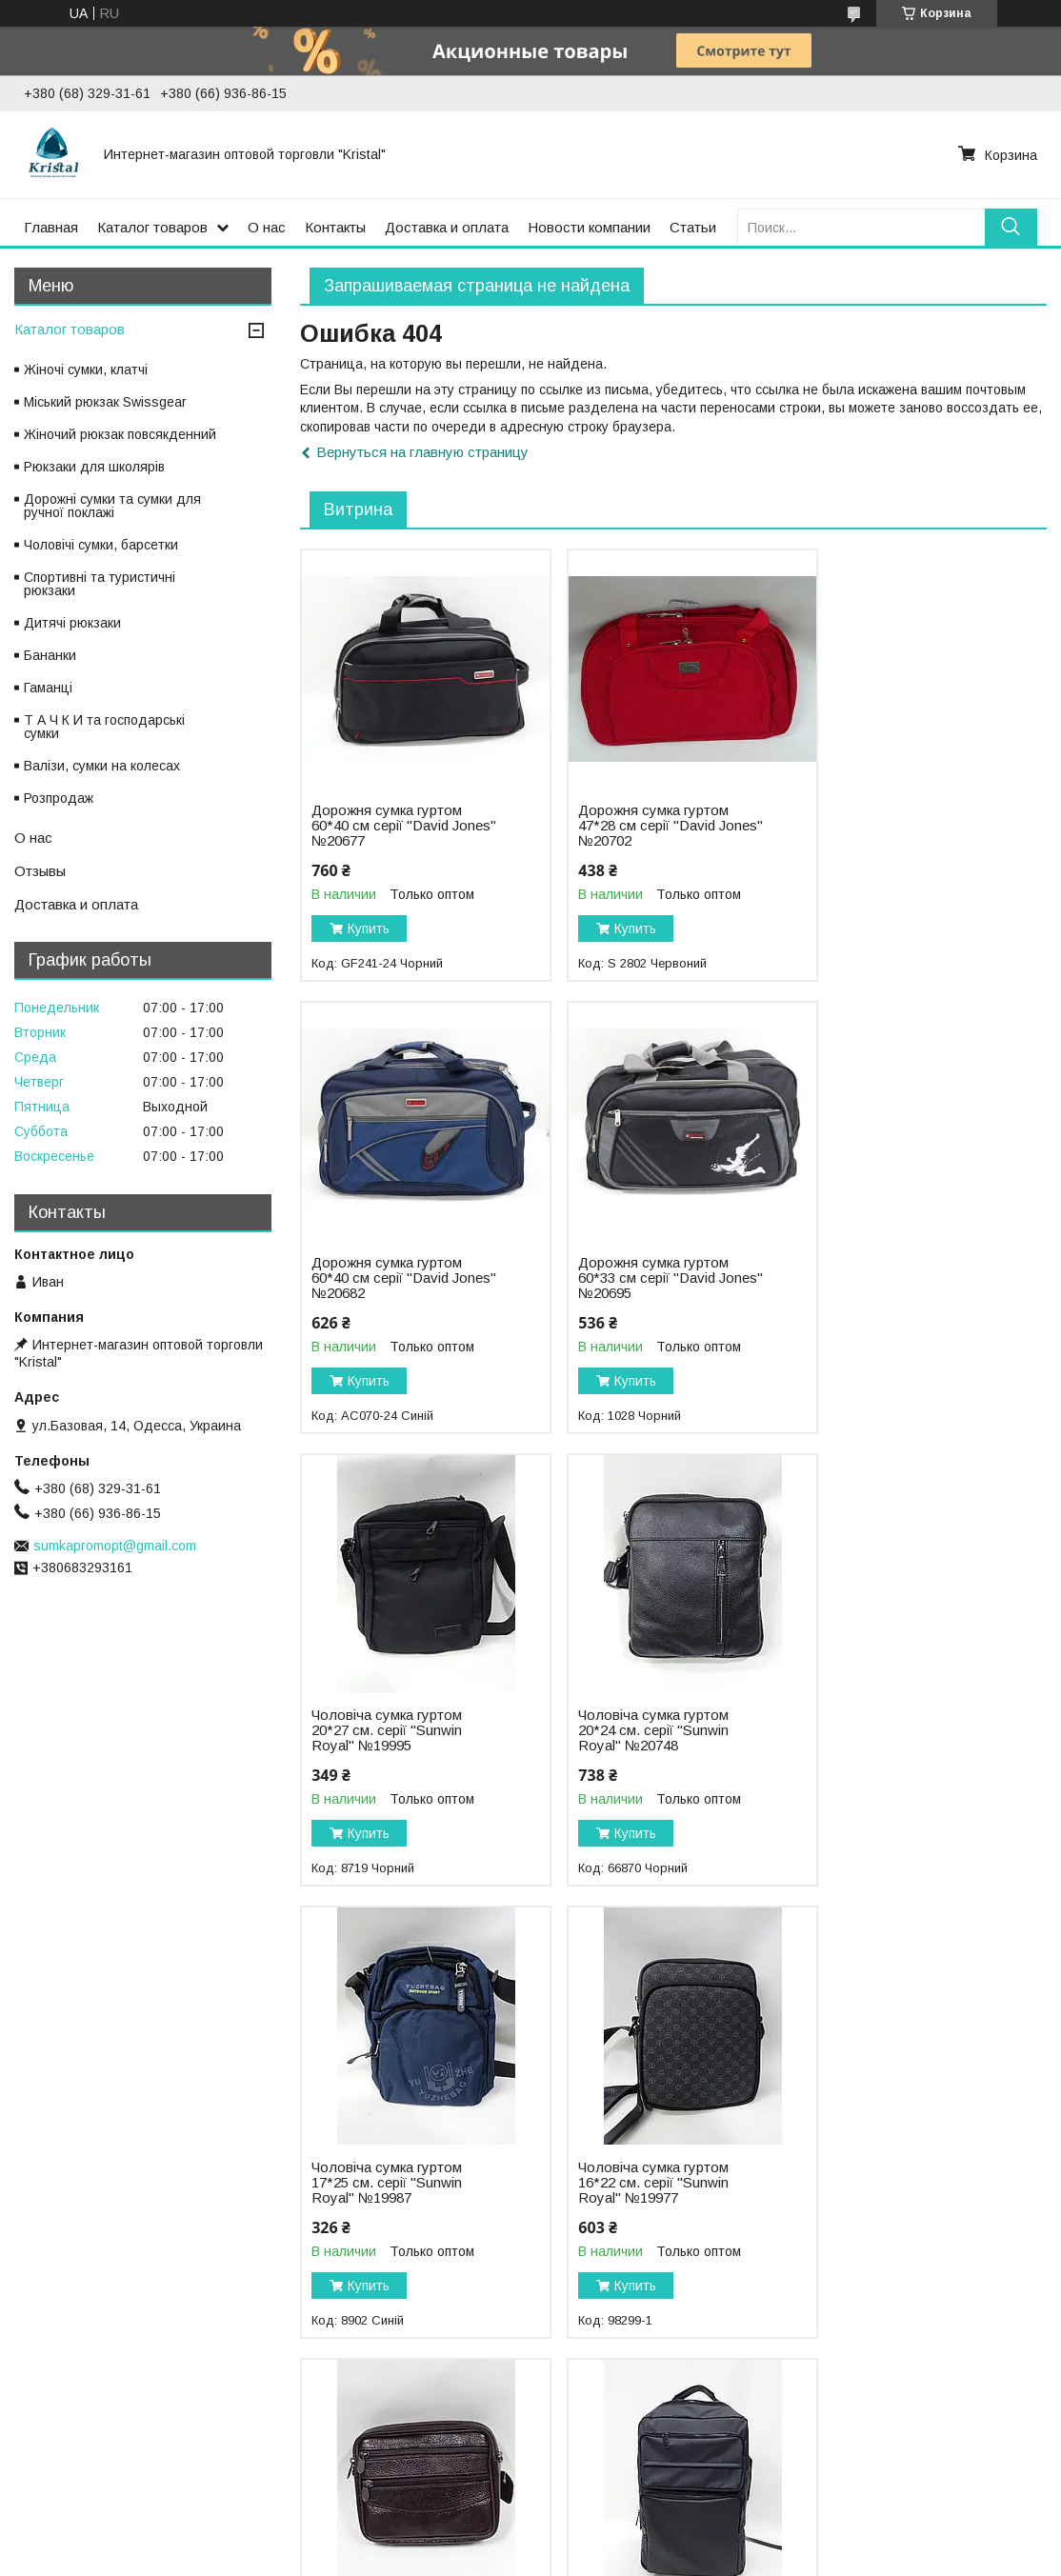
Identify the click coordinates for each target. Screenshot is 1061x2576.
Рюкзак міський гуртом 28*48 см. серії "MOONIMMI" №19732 (385, 2183)
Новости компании (589, 227)
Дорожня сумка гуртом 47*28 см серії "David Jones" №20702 (641, 826)
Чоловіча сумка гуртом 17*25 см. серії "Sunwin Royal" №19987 (386, 1730)
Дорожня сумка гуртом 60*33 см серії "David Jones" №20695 (386, 1278)
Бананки (50, 655)
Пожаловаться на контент (565, 2558)
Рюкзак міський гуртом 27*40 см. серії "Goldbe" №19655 (643, 2183)
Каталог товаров (152, 227)
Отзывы (40, 871)
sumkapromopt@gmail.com (114, 1545)
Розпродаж (58, 798)
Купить (369, 928)
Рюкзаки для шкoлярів (94, 466)
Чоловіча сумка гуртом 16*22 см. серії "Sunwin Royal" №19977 (641, 1730)
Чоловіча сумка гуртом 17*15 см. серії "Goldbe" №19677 (896, 1730)
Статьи (693, 227)
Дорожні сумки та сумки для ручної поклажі (112, 505)
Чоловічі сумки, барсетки (101, 544)
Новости (567, 2472)
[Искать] (1011, 227)
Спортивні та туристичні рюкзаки (99, 583)
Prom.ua (613, 2540)
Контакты (335, 227)
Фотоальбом (58, 2472)
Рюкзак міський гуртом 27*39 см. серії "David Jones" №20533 (893, 2183)
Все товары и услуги (967, 2365)
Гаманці (48, 687)
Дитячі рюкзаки (72, 622)
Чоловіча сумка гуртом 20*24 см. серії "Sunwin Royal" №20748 (894, 1278)
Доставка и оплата (447, 227)
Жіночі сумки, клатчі (86, 369)
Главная (51, 227)
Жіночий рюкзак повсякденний (120, 434)
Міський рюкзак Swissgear (105, 401)
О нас (267, 227)
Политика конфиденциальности (730, 2558)
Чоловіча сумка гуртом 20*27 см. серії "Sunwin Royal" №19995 (641, 1278)
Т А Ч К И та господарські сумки (104, 726)
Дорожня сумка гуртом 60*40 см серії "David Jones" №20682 (894, 826)
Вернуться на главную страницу (422, 452)
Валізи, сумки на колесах (102, 765)
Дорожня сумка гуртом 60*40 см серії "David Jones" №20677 (386, 826)
